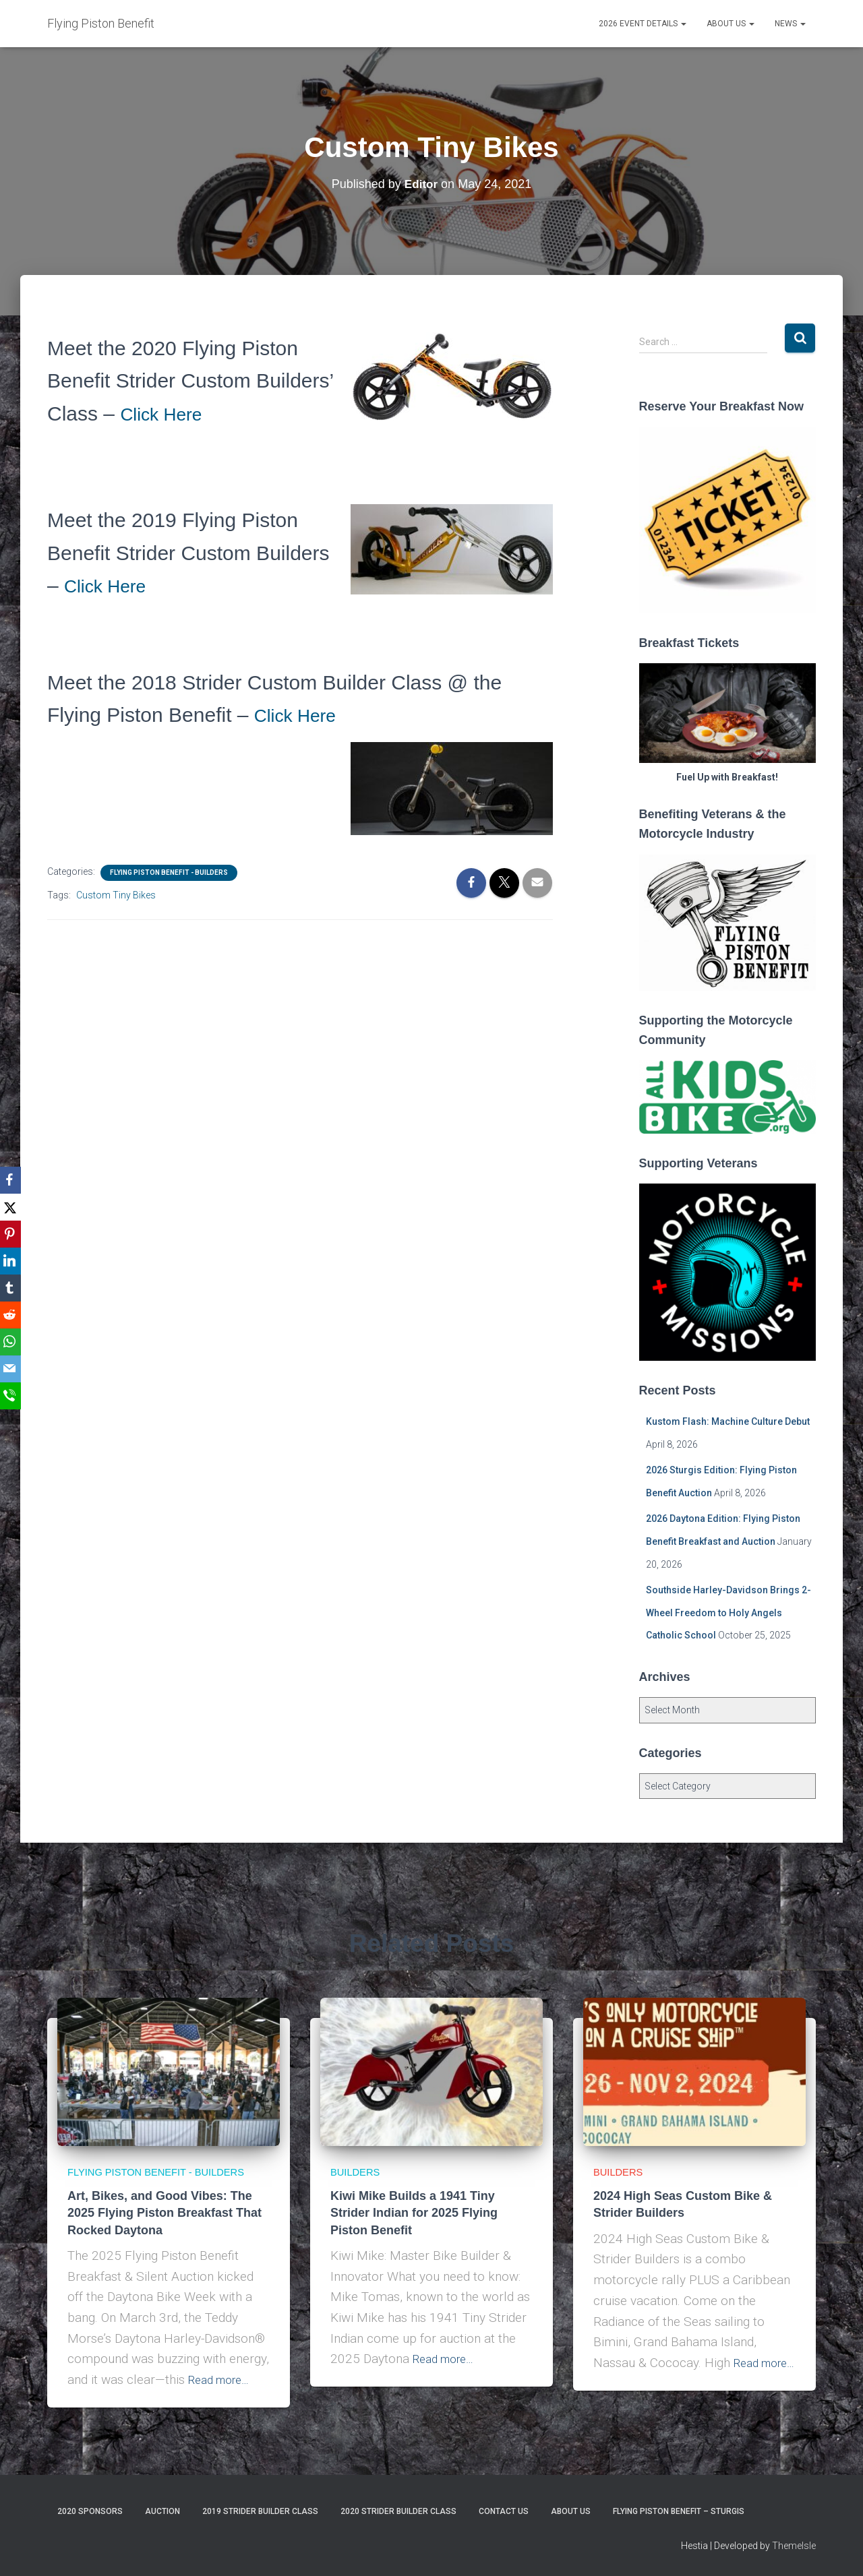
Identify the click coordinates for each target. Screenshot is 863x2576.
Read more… (223, 2379)
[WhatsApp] (13, 1341)
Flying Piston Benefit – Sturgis (678, 2511)
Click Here (166, 413)
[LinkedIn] (13, 1261)
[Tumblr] (13, 1288)
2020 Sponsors (90, 2511)
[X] (13, 1207)
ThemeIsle (794, 2545)
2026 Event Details (642, 23)
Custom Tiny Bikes (116, 895)
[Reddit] (13, 1314)
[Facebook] (13, 1180)
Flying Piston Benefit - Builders (169, 872)
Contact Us (504, 2511)
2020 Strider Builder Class (398, 2511)
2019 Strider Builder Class (260, 2511)
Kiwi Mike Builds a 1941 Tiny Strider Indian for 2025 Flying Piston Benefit (414, 2194)
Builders (359, 2153)
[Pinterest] (13, 1234)
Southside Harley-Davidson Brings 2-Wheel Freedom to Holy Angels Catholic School (728, 1612)
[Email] (13, 1368)
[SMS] (13, 1395)
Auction (162, 2511)
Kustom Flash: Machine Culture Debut (728, 1421)
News (790, 23)
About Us (730, 23)
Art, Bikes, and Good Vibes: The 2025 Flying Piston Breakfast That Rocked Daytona (164, 2212)
